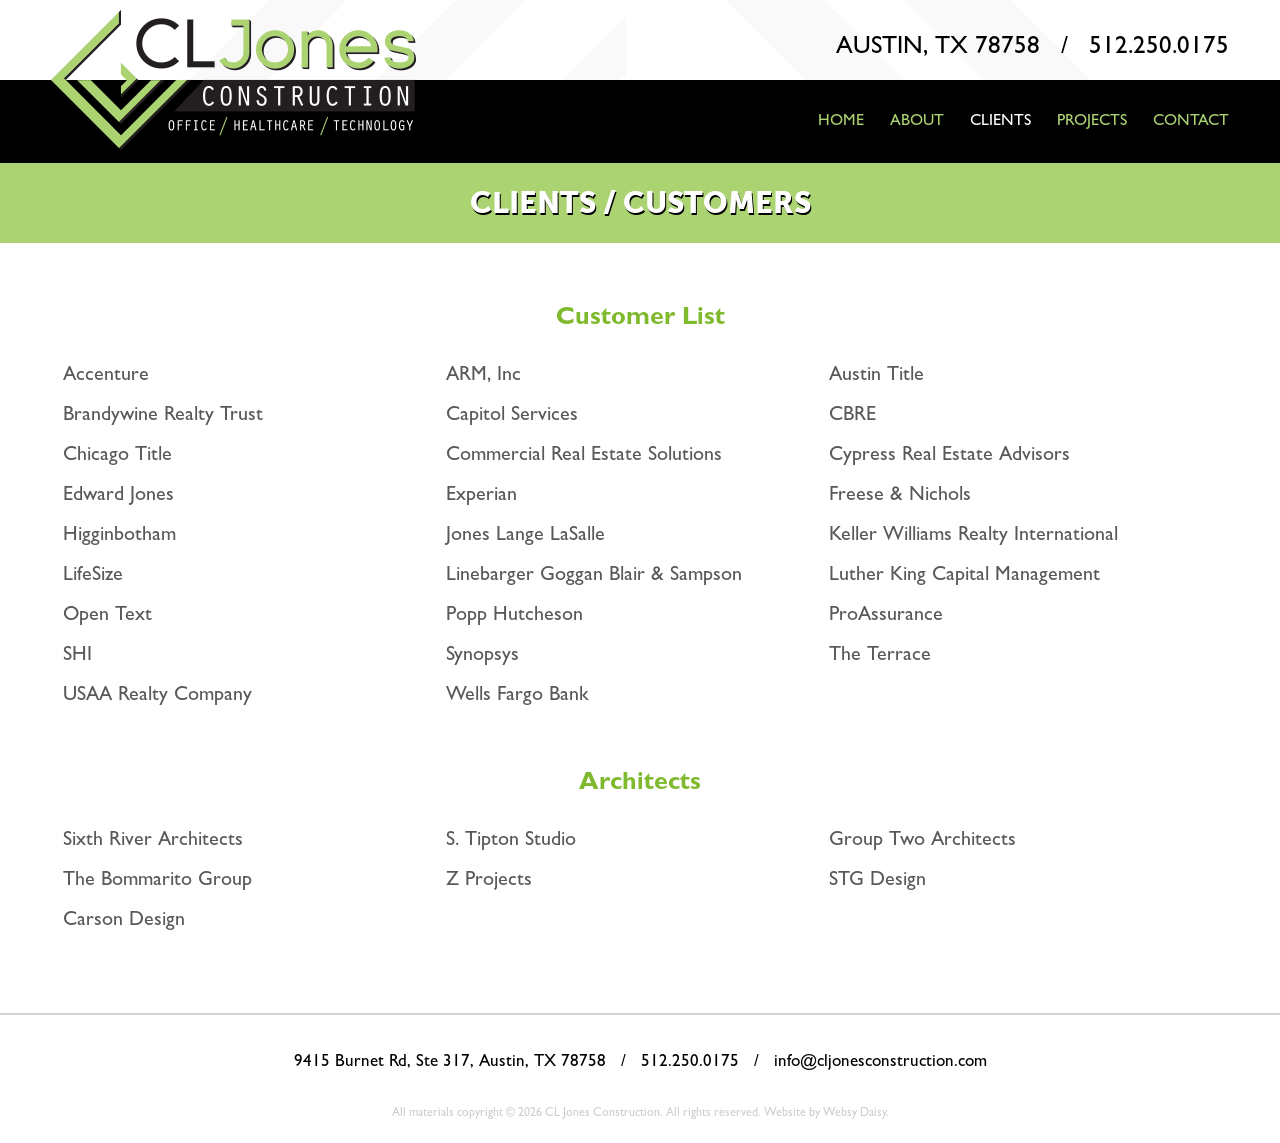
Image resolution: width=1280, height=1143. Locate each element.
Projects (1092, 119)
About (917, 119)
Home (841, 119)
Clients (1000, 119)
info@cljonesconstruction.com (880, 1060)
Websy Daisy (854, 1112)
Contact (1191, 119)
